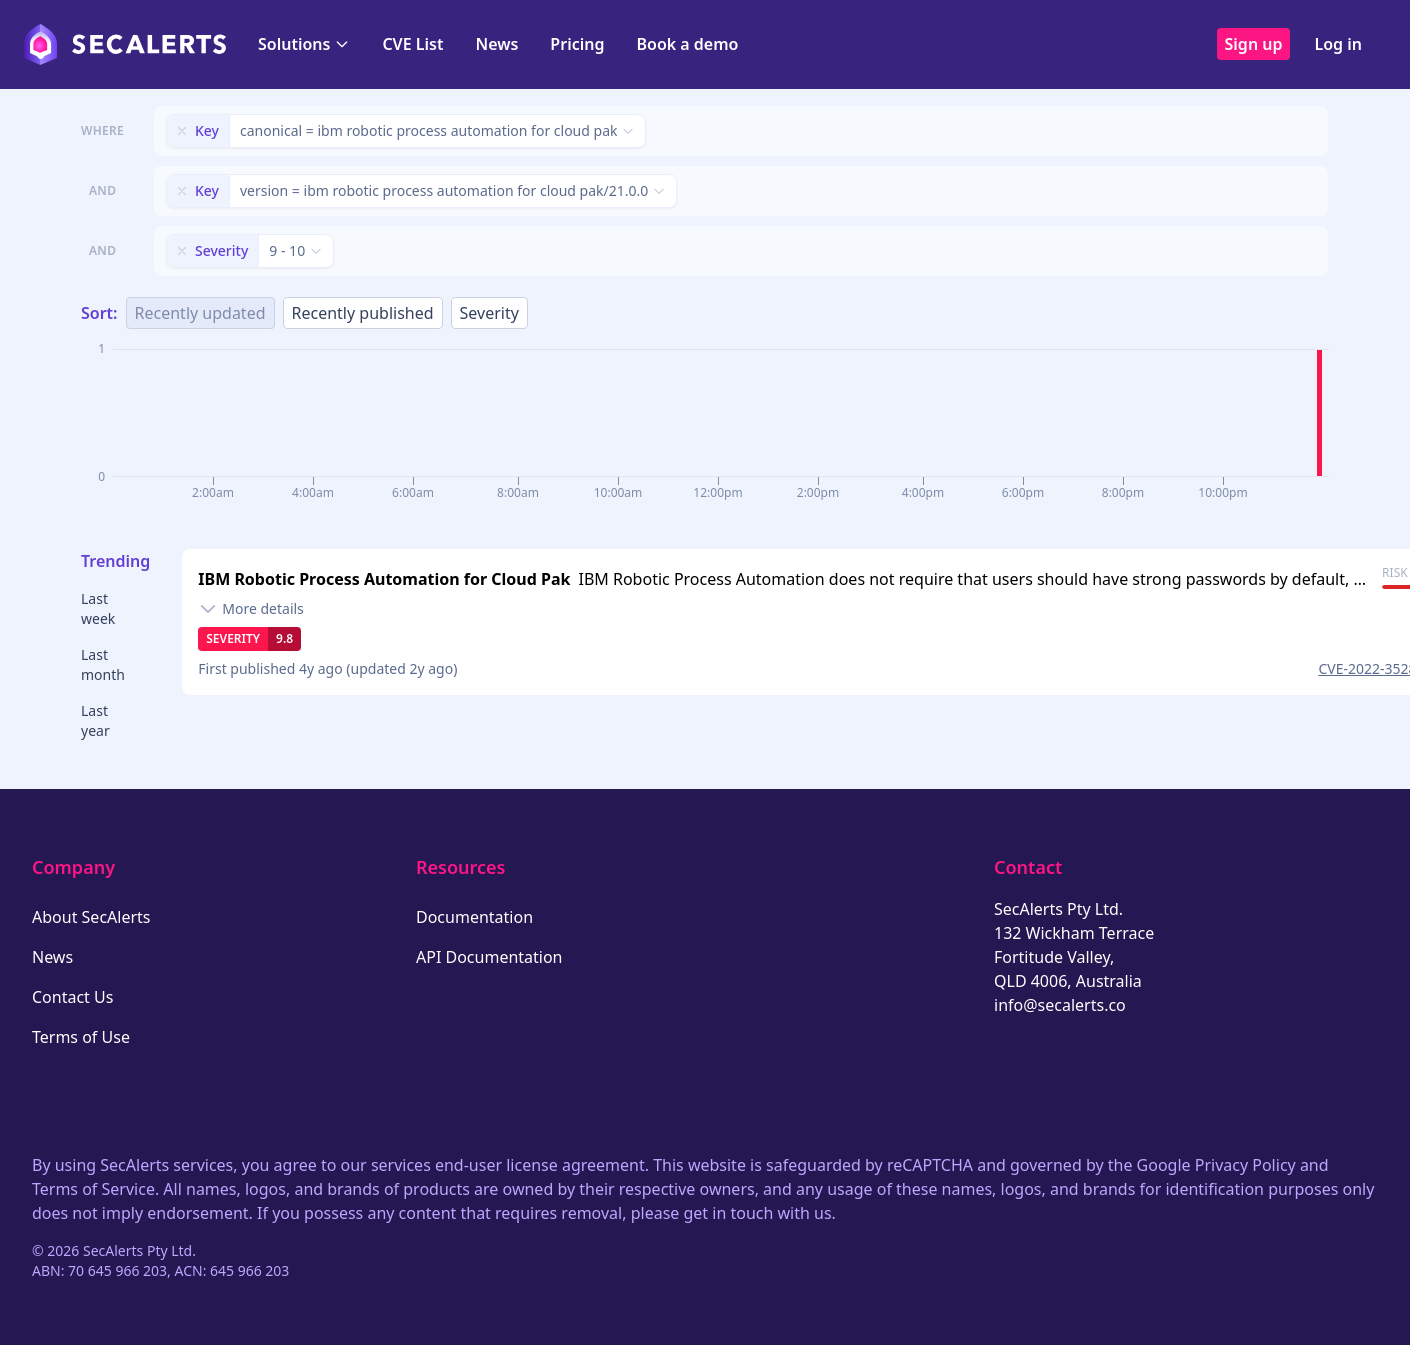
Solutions (304, 44)
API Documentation (489, 957)
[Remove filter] (182, 131)
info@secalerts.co (1060, 1005)
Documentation (474, 917)
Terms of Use (81, 1037)
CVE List (412, 44)
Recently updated (200, 313)
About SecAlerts (91, 917)
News (496, 44)
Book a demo (687, 44)
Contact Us (72, 997)
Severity (489, 313)
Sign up (1254, 44)
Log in (1338, 44)
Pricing (577, 44)
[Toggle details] (251, 609)
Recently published (363, 313)
